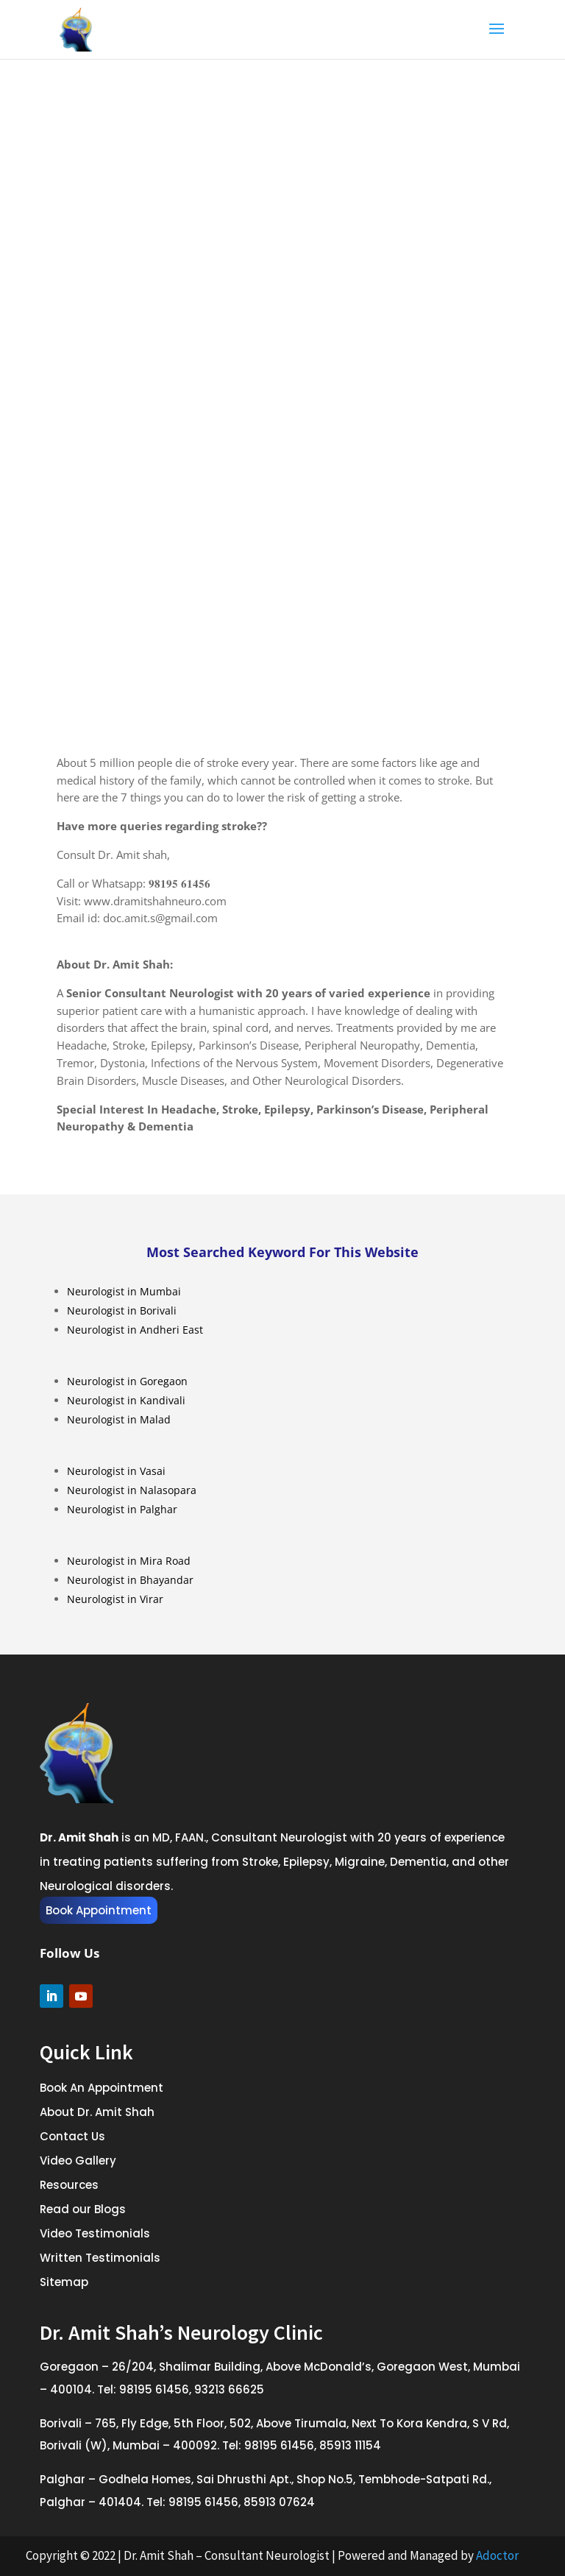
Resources (69, 2185)
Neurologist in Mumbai (124, 1291)
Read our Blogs (83, 2209)
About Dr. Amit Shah (97, 2112)
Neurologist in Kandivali (126, 1400)
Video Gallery (78, 2160)
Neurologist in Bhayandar (130, 1580)
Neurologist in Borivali (122, 1310)
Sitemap (64, 2282)
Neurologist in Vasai (116, 1471)
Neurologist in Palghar (122, 1509)
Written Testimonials (100, 2257)
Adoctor (497, 2555)
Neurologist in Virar (115, 1599)
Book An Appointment (101, 2087)
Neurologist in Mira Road (129, 1561)
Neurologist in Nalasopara (131, 1490)
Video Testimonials (95, 2233)
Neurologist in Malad (119, 1419)
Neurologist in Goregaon (127, 1381)
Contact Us (72, 2136)
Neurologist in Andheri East (135, 1330)
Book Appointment (99, 1910)
